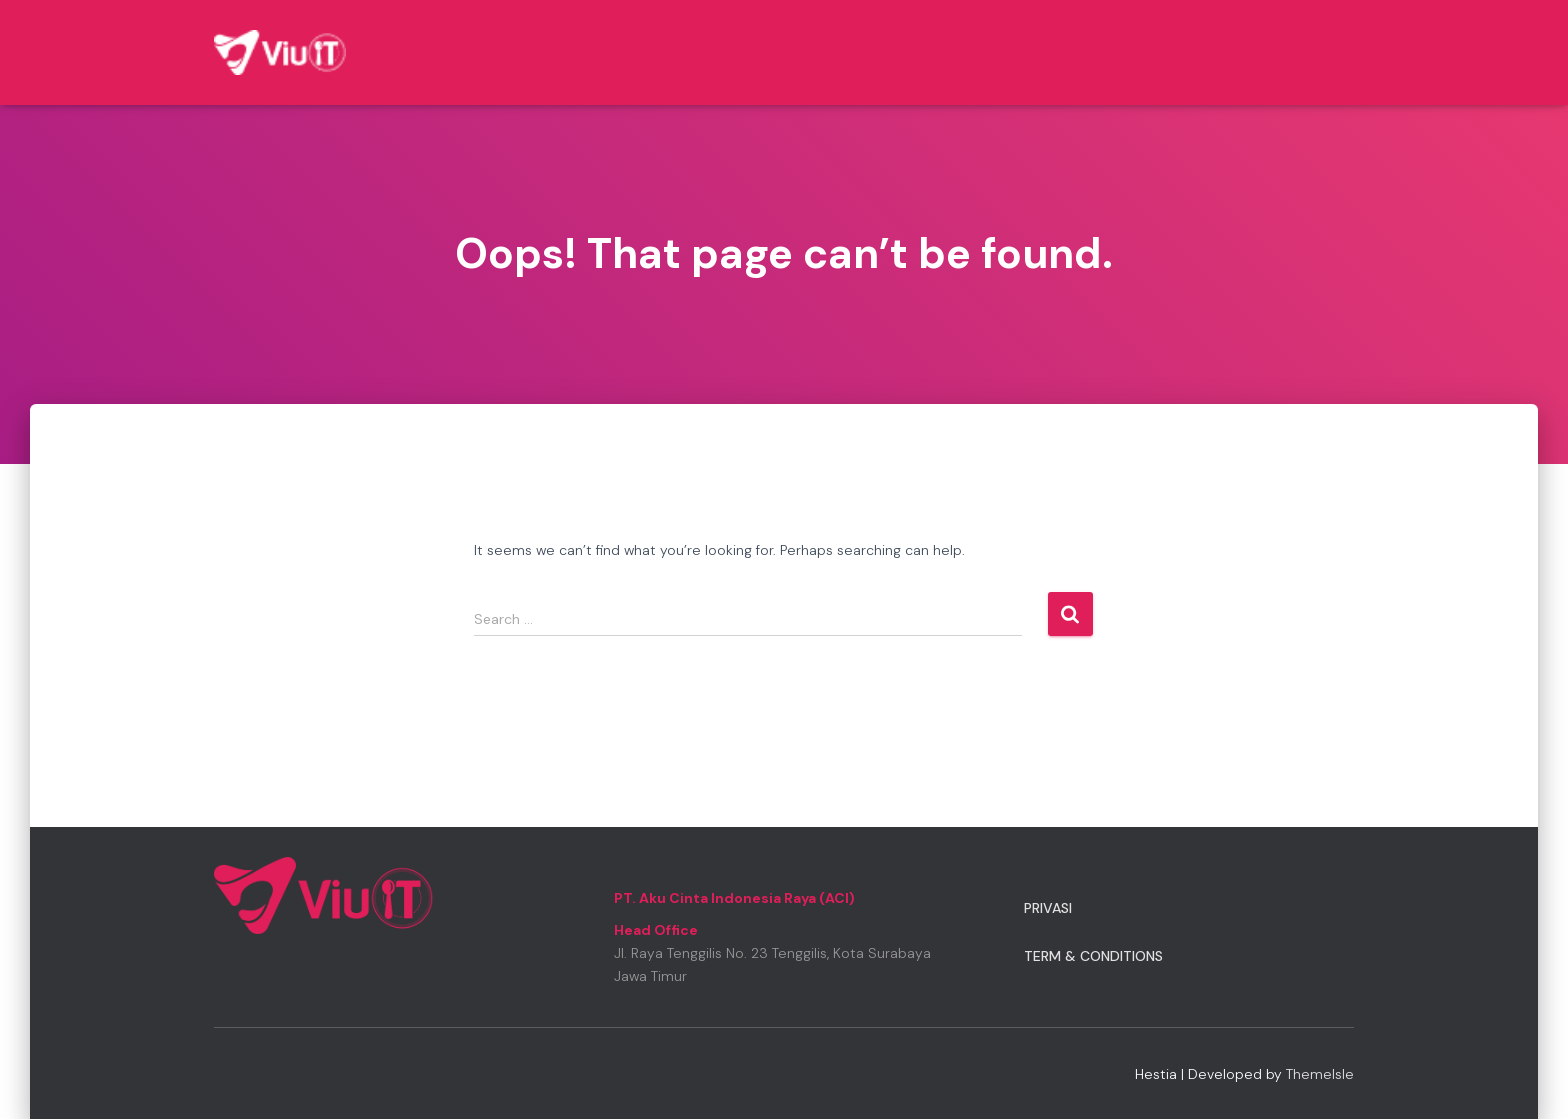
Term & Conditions (1093, 956)
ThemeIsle (1320, 1074)
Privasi (1048, 908)
